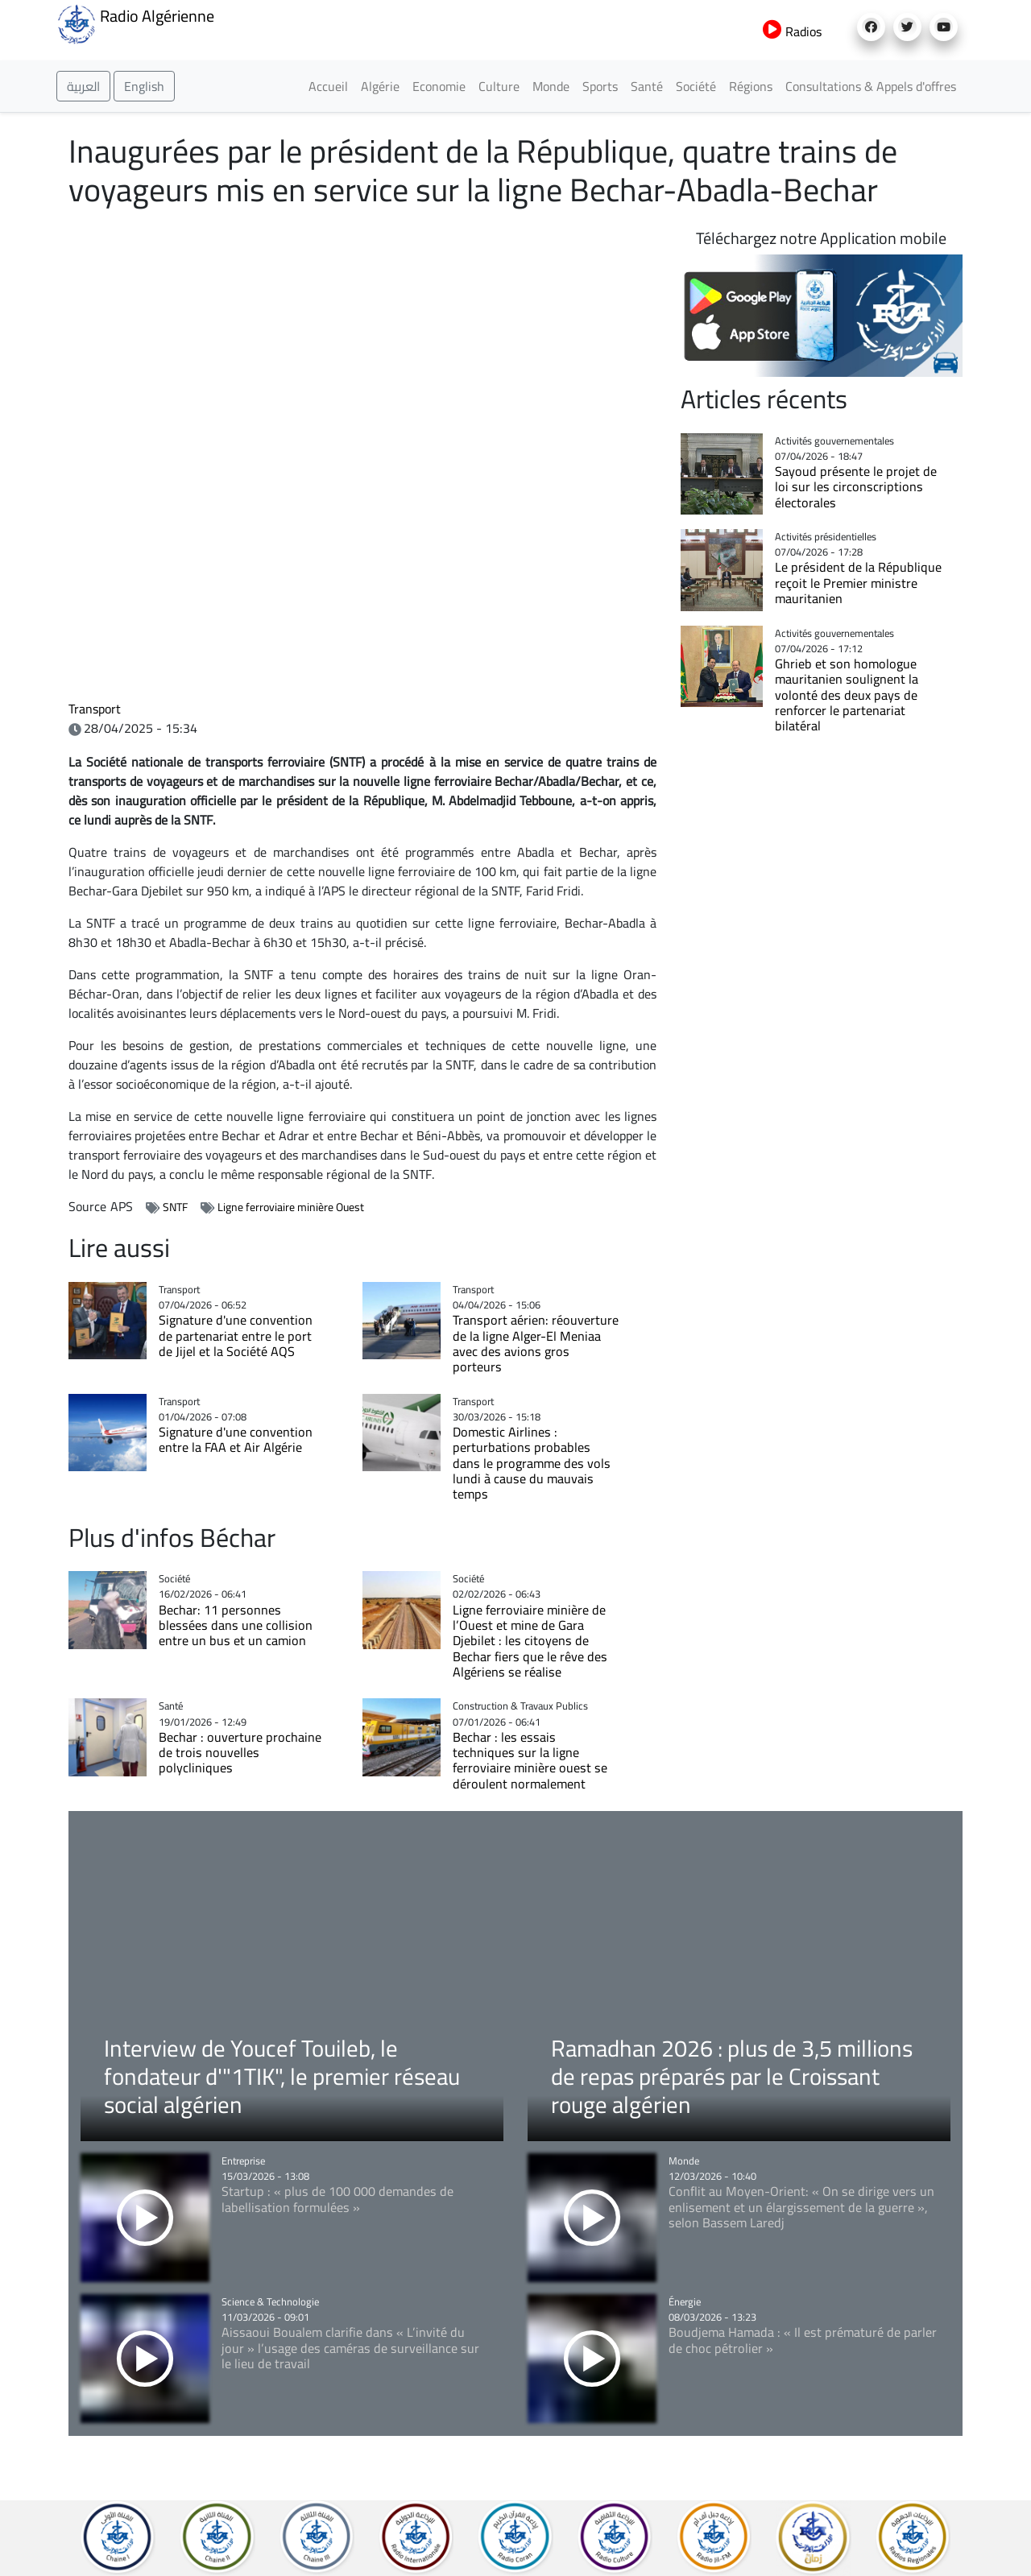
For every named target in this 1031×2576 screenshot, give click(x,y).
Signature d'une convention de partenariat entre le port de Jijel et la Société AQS (236, 1335)
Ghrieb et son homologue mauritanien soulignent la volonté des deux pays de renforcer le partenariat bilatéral (846, 694)
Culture (499, 86)
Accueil (328, 86)
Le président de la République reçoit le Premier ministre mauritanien (858, 582)
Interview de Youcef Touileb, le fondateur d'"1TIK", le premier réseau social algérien (282, 2075)
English (144, 86)
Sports (600, 86)
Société (696, 86)
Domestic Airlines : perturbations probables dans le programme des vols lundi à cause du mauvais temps (532, 1463)
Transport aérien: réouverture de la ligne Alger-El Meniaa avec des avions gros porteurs (536, 1343)
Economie (439, 86)
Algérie (380, 86)
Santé (647, 86)
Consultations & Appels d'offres (870, 86)
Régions (750, 86)
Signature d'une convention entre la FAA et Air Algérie (236, 1439)
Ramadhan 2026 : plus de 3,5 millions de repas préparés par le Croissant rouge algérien (732, 2075)
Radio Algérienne (135, 22)
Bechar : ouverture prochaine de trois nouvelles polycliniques (240, 1752)
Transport (94, 709)
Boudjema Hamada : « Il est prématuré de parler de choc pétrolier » (803, 2339)
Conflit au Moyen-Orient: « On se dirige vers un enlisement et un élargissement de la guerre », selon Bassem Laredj (801, 2207)
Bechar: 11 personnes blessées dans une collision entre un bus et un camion (236, 1625)
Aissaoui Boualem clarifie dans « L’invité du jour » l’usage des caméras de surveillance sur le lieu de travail (350, 2347)
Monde (550, 86)
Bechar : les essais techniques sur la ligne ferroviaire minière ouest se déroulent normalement (530, 1760)
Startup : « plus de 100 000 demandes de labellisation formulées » (337, 2198)
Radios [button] (792, 31)
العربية (83, 86)
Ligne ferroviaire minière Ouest (290, 1207)
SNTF (175, 1207)
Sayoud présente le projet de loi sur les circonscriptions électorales (856, 487)
